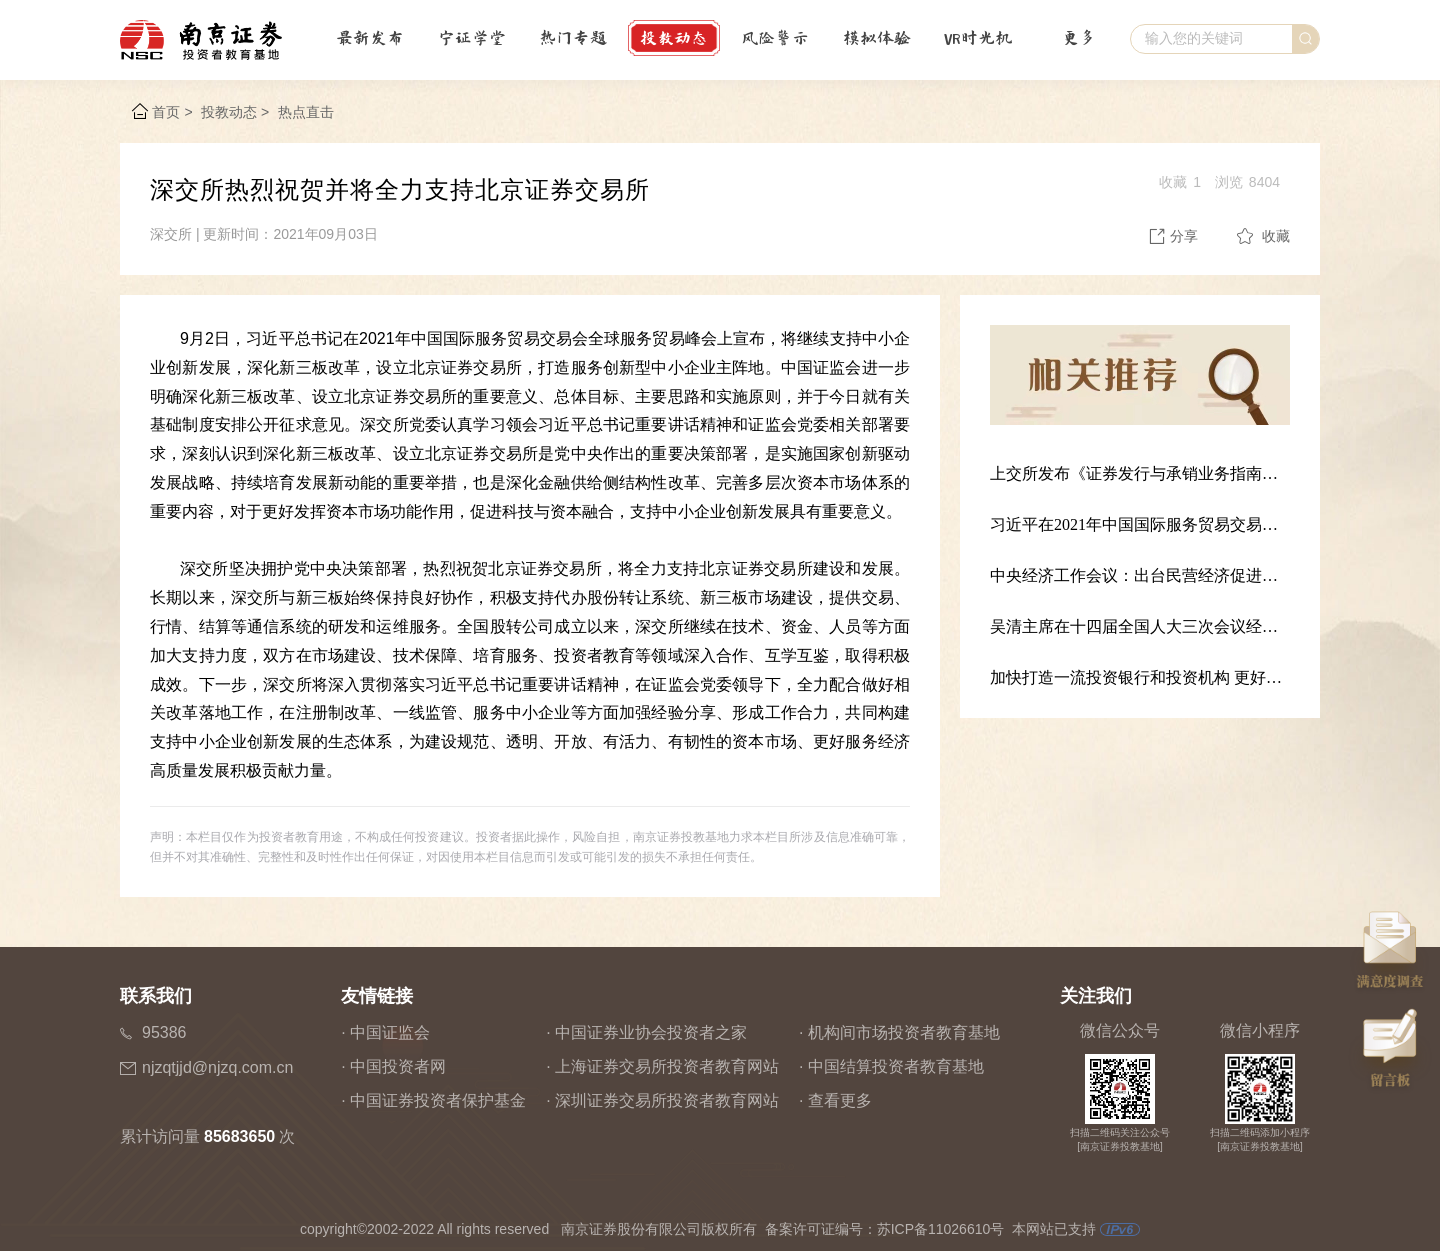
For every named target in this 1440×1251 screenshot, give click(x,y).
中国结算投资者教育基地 (896, 1066)
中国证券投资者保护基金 (438, 1100)
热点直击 (306, 112)
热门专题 (573, 37)
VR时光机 (978, 37)
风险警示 (775, 37)
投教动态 (674, 37)
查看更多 (840, 1100)
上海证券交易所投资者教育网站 (667, 1066)
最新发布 (370, 37)
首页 (166, 112)
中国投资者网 (398, 1066)
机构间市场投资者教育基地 (904, 1032)
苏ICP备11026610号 (941, 1229)
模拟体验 (877, 37)
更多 (1079, 37)
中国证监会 (390, 1032)
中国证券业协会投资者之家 (651, 1032)
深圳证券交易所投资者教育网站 (667, 1100)
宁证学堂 (472, 37)
